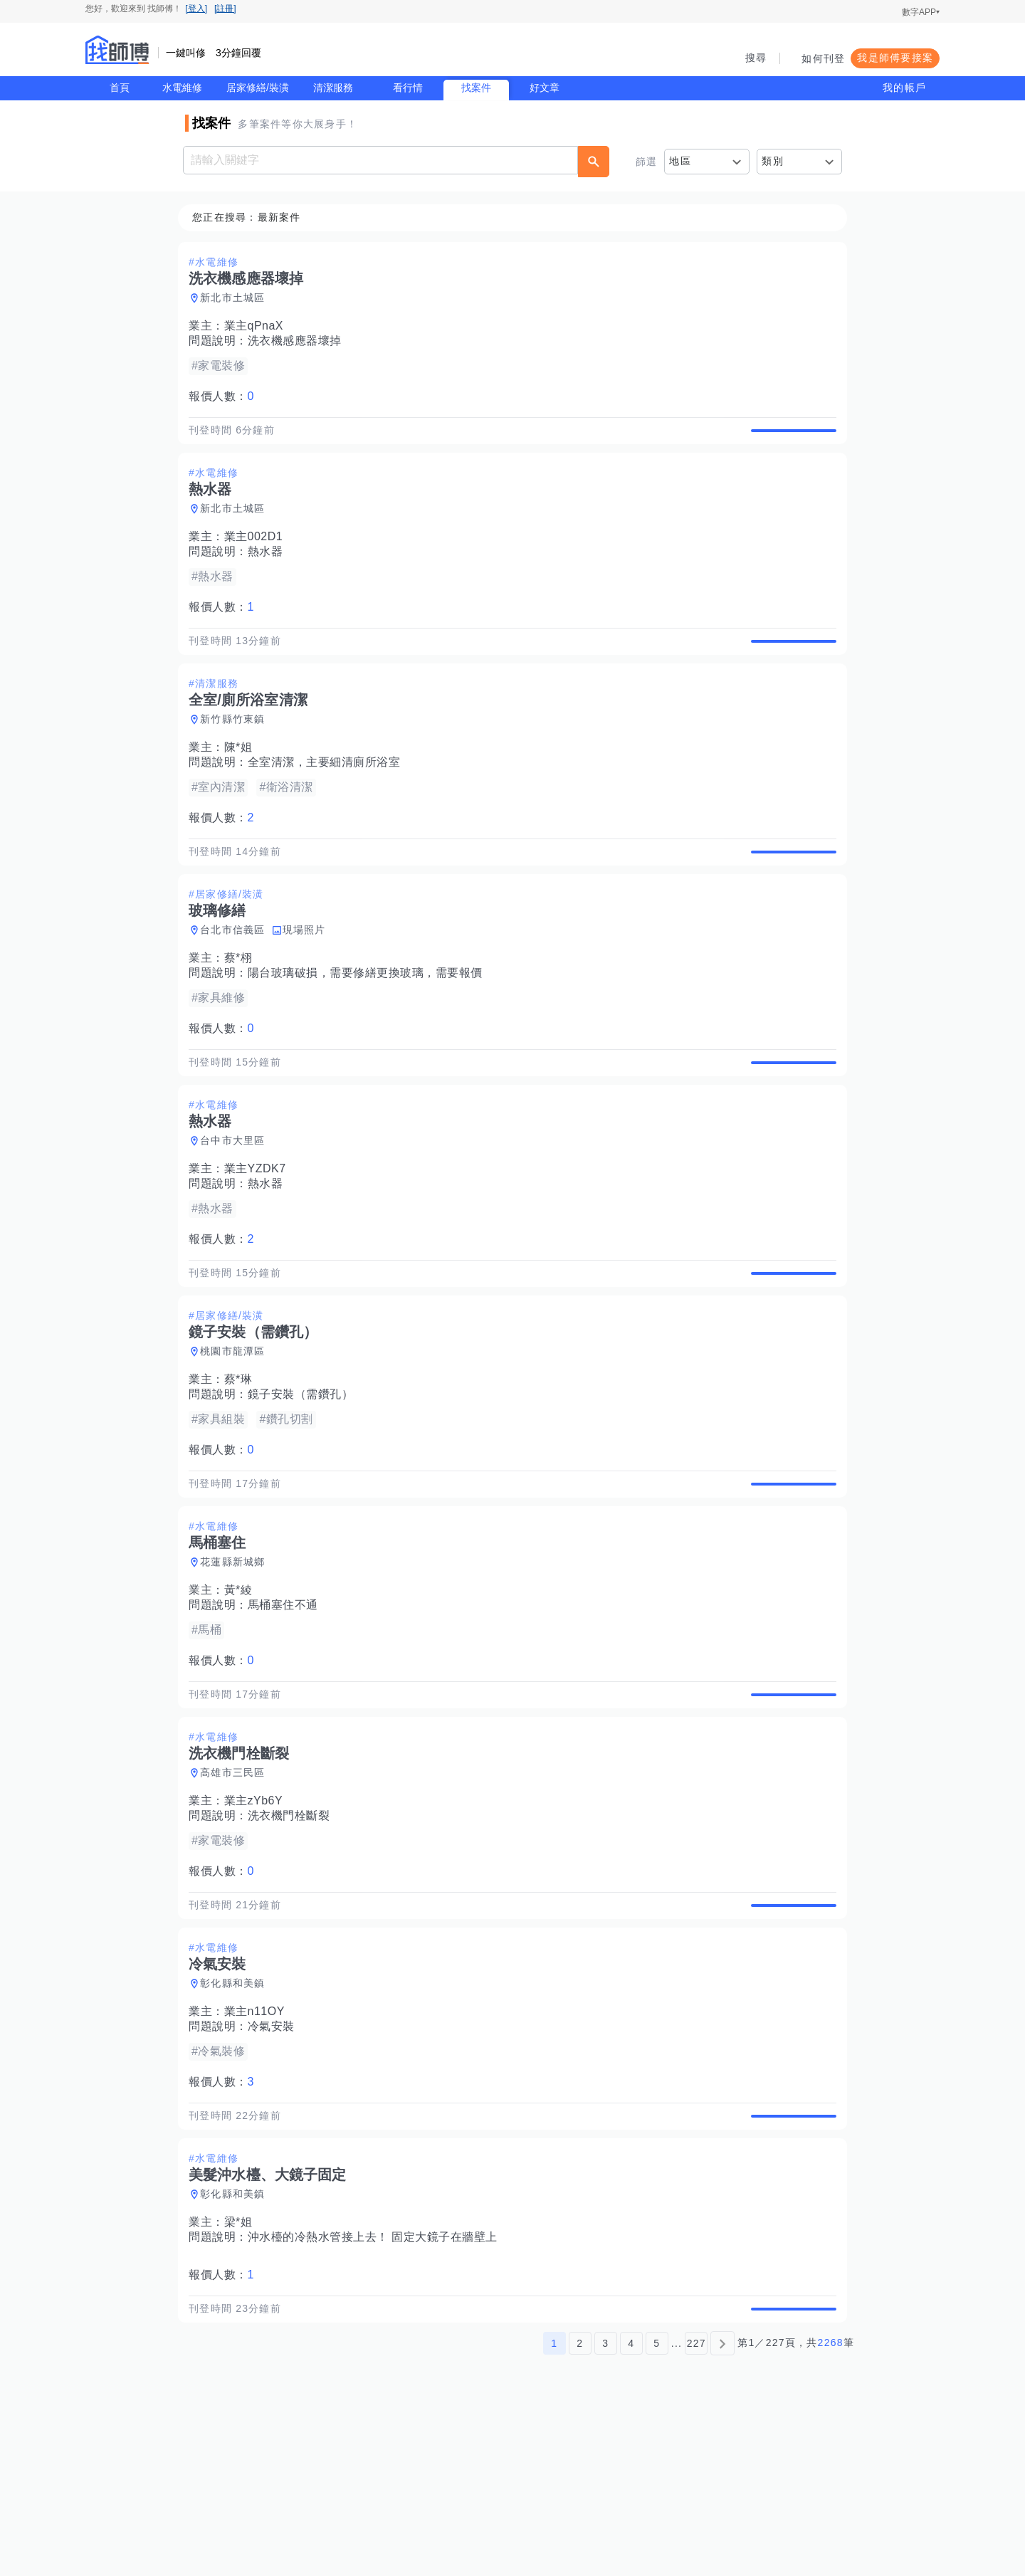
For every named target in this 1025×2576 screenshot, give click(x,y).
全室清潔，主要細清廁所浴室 (328, 795)
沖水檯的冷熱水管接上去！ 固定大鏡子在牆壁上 (377, 2385)
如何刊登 (823, 58)
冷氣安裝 (275, 2158)
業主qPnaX (258, 326)
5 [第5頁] (656, 2507)
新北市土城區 (237, 298)
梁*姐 (242, 2370)
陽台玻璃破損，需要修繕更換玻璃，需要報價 (369, 1022)
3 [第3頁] (605, 2507)
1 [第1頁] (554, 2507)
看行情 (408, 87)
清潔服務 (333, 87)
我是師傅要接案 (895, 57)
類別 (773, 161)
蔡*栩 (242, 1008)
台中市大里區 (237, 1206)
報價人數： (225, 397)
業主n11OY (258, 2143)
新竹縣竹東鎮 (237, 752)
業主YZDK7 (259, 1235)
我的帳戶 (904, 87)
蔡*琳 (242, 1462)
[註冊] (225, 9)
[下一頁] (722, 2507)
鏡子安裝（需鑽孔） (305, 1477)
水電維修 (182, 87)
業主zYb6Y (258, 1916)
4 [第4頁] (631, 2507)
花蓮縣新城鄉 (237, 1660)
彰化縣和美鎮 (237, 2114)
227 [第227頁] (696, 2507)
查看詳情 (789, 438)
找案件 (476, 87)
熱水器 (270, 568)
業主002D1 (258, 553)
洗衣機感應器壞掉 (299, 341)
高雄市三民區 (237, 1887)
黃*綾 (242, 1689)
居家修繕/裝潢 (257, 87)
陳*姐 (242, 780)
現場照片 (308, 979)
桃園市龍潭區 (237, 1433)
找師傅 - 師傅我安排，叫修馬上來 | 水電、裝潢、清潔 (117, 50)
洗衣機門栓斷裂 (293, 1931)
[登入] (196, 9)
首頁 (120, 87)
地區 (680, 161)
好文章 (544, 87)
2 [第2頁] (580, 2507)
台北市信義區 (237, 979)
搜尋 (756, 57)
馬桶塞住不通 (287, 1704)
